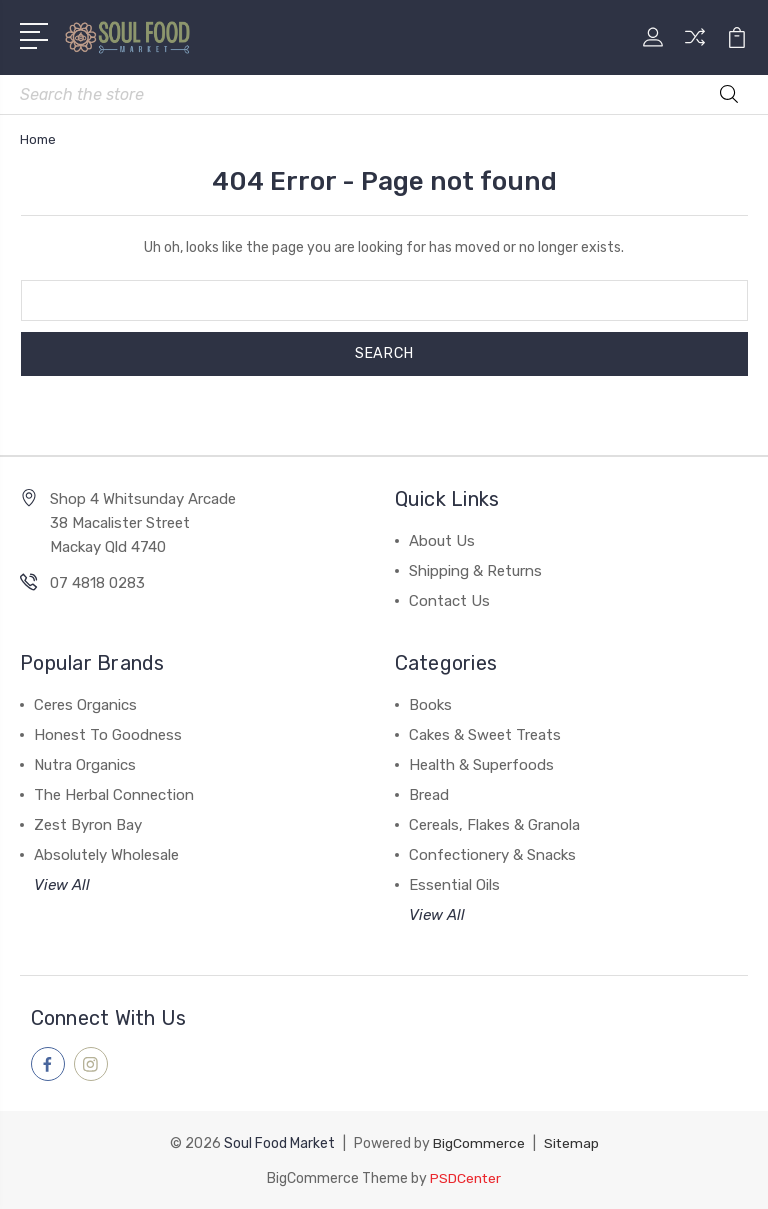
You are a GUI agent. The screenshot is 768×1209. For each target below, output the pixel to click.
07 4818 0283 (97, 583)
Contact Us (449, 601)
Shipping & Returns (475, 571)
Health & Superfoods (481, 765)
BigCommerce (478, 1142)
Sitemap (571, 1142)
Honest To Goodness (108, 735)
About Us (442, 541)
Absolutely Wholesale (106, 855)
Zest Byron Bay (88, 825)
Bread (429, 795)
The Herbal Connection (114, 795)
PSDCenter (466, 1176)
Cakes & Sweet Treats (485, 735)
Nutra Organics (85, 765)
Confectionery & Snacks (492, 855)
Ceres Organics (85, 705)
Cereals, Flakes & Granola (494, 825)
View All (62, 885)
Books (430, 705)
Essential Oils (454, 885)
